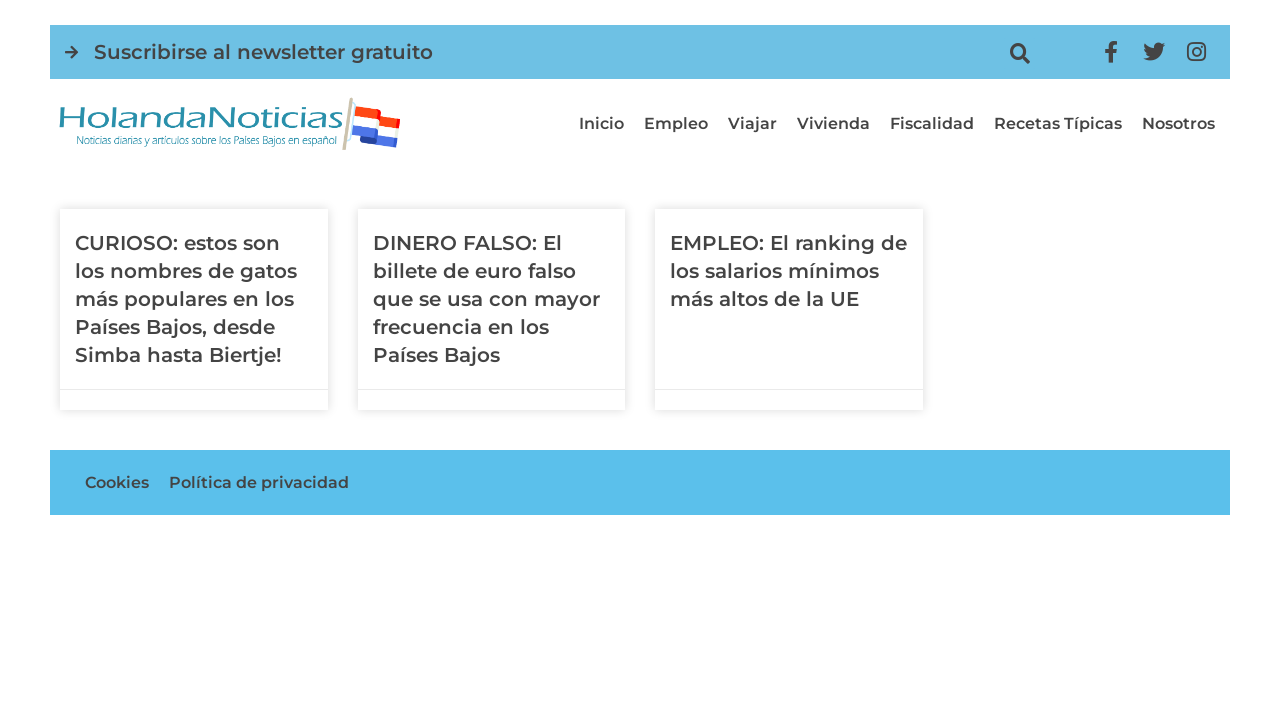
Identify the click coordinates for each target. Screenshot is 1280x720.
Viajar (752, 123)
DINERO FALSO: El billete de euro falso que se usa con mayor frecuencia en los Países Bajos (486, 299)
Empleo (676, 123)
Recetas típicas (1058, 123)
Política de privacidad (259, 482)
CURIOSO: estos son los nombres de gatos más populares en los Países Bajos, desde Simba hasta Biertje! (186, 299)
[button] (1019, 53)
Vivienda (833, 123)
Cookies (117, 482)
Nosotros (1178, 123)
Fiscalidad (932, 123)
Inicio (601, 123)
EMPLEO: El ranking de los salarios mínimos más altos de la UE (788, 271)
